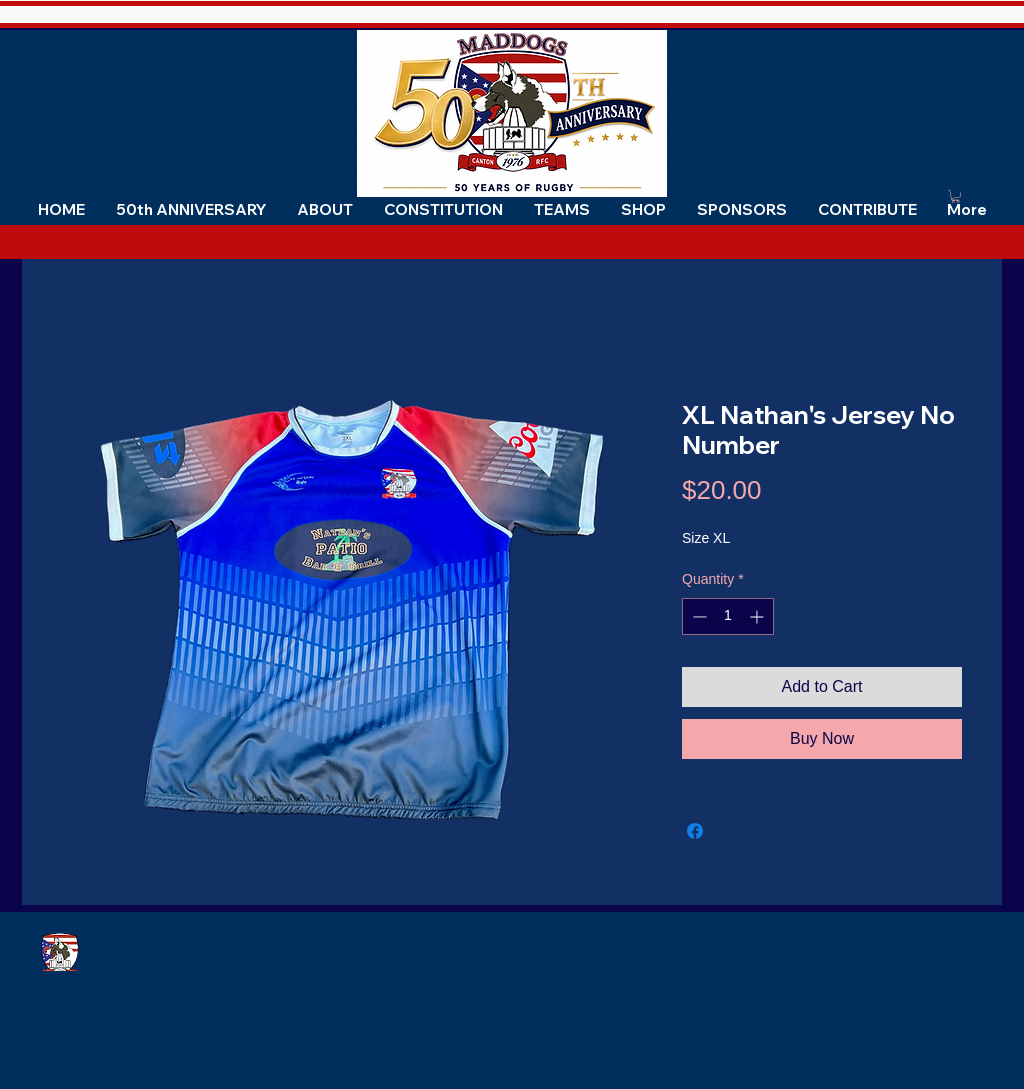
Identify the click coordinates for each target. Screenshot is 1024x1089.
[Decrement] (697, 616)
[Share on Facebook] (695, 831)
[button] (324, 209)
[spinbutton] (728, 616)
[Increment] (758, 616)
